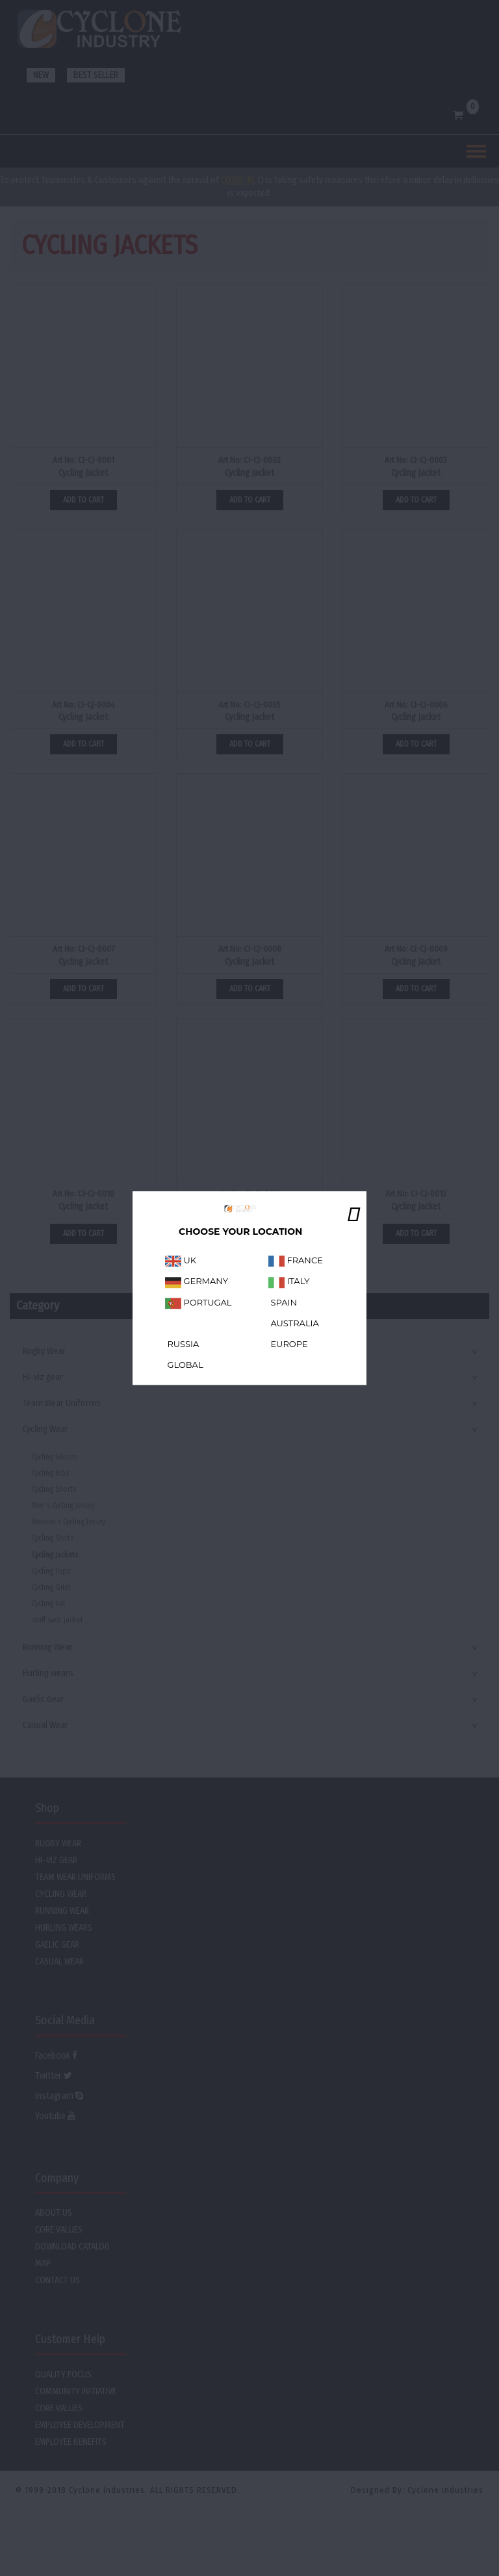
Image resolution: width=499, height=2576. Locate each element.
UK (180, 1261)
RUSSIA (182, 1344)
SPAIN (282, 1302)
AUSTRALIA (293, 1323)
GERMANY (196, 1281)
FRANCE (295, 1261)
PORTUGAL (198, 1302)
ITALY (289, 1281)
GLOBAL (184, 1364)
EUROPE (288, 1344)
